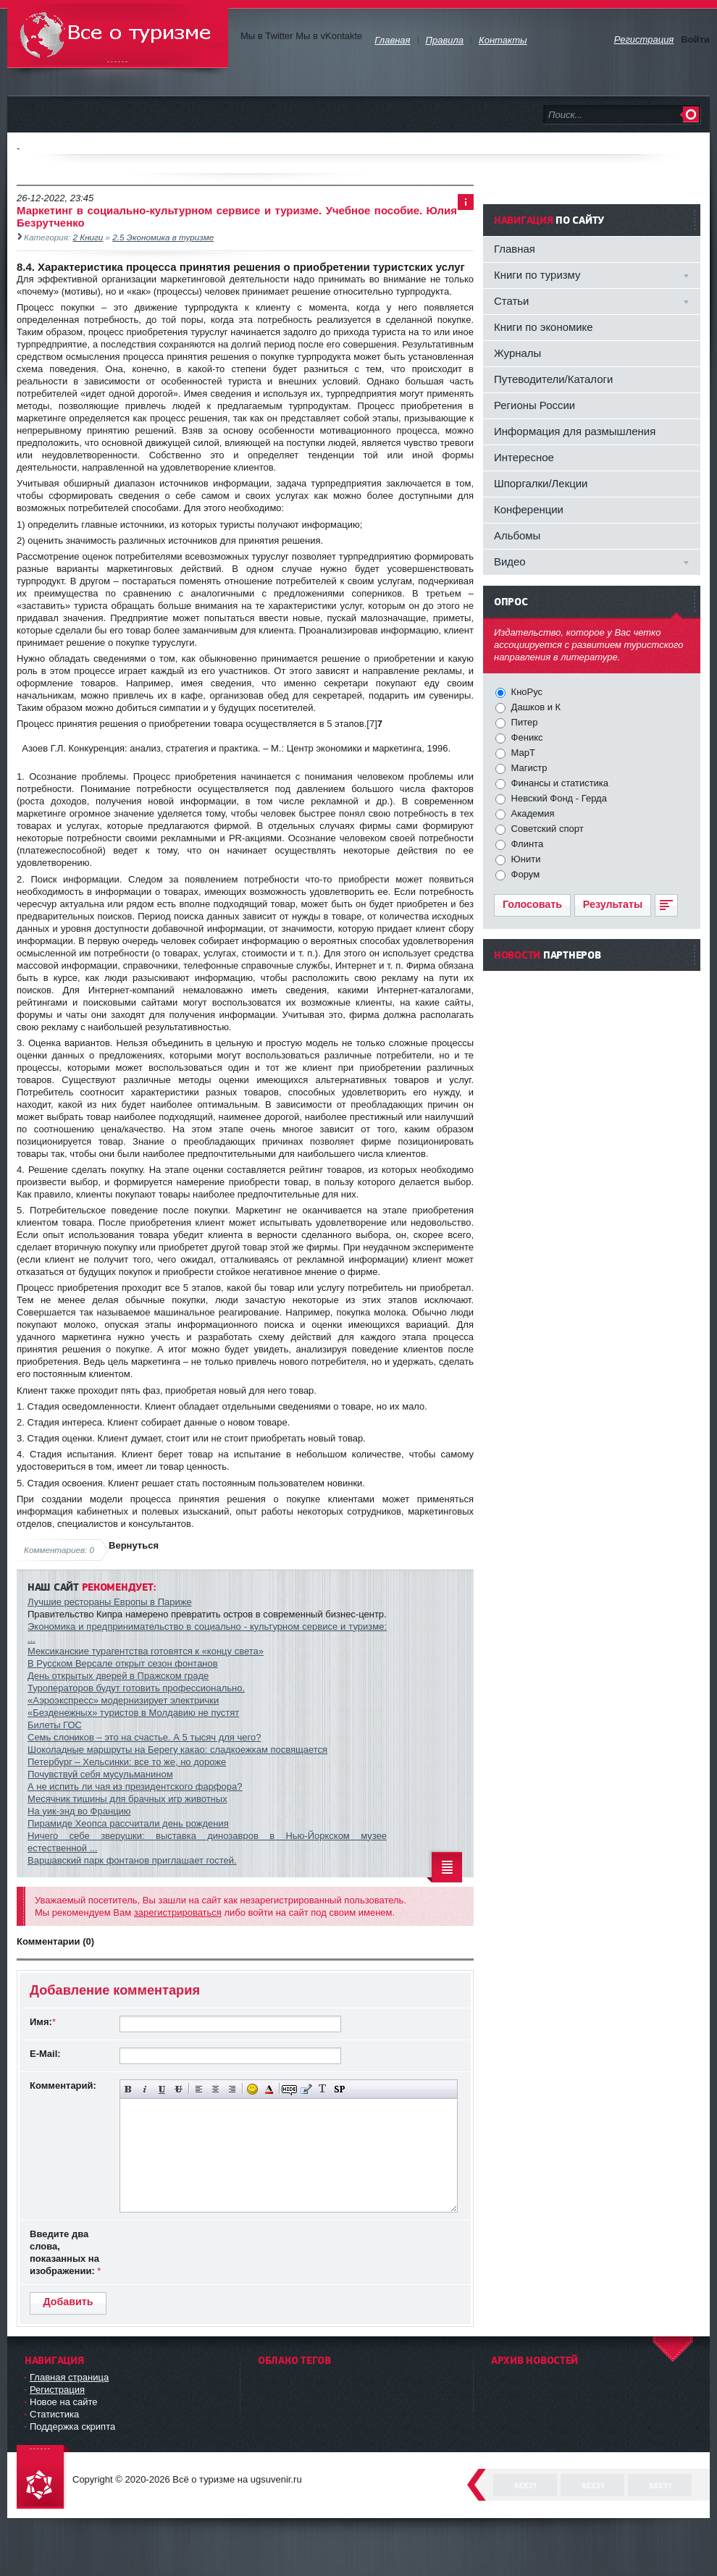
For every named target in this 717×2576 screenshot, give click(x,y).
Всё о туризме (117, 36)
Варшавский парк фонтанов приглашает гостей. (132, 1860)
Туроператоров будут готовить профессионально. (136, 1688)
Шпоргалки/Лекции (540, 483)
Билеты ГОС (55, 1725)
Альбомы (517, 535)
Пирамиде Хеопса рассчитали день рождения (128, 1823)
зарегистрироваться (178, 1912)
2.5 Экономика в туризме (163, 237)
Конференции (528, 509)
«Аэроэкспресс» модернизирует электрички (123, 1700)
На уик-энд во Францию (79, 1811)
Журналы (517, 353)
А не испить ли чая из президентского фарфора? (135, 1786)
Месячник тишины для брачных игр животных (127, 1798)
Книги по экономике (543, 327)
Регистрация (57, 2389)
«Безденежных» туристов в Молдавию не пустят (133, 1712)
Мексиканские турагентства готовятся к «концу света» (146, 1651)
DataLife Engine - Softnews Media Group (43, 2478)
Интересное (524, 457)
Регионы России (534, 405)
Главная (514, 249)
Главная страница (69, 2377)
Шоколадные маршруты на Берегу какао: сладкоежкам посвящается (177, 1749)
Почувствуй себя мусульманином (100, 1774)
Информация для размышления (574, 431)
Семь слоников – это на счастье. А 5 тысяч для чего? (144, 1737)
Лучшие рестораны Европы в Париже (110, 1601)
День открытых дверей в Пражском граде (118, 1675)
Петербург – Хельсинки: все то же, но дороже (127, 1761)
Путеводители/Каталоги (553, 379)
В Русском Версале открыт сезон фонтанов (123, 1663)
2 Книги (88, 237)
